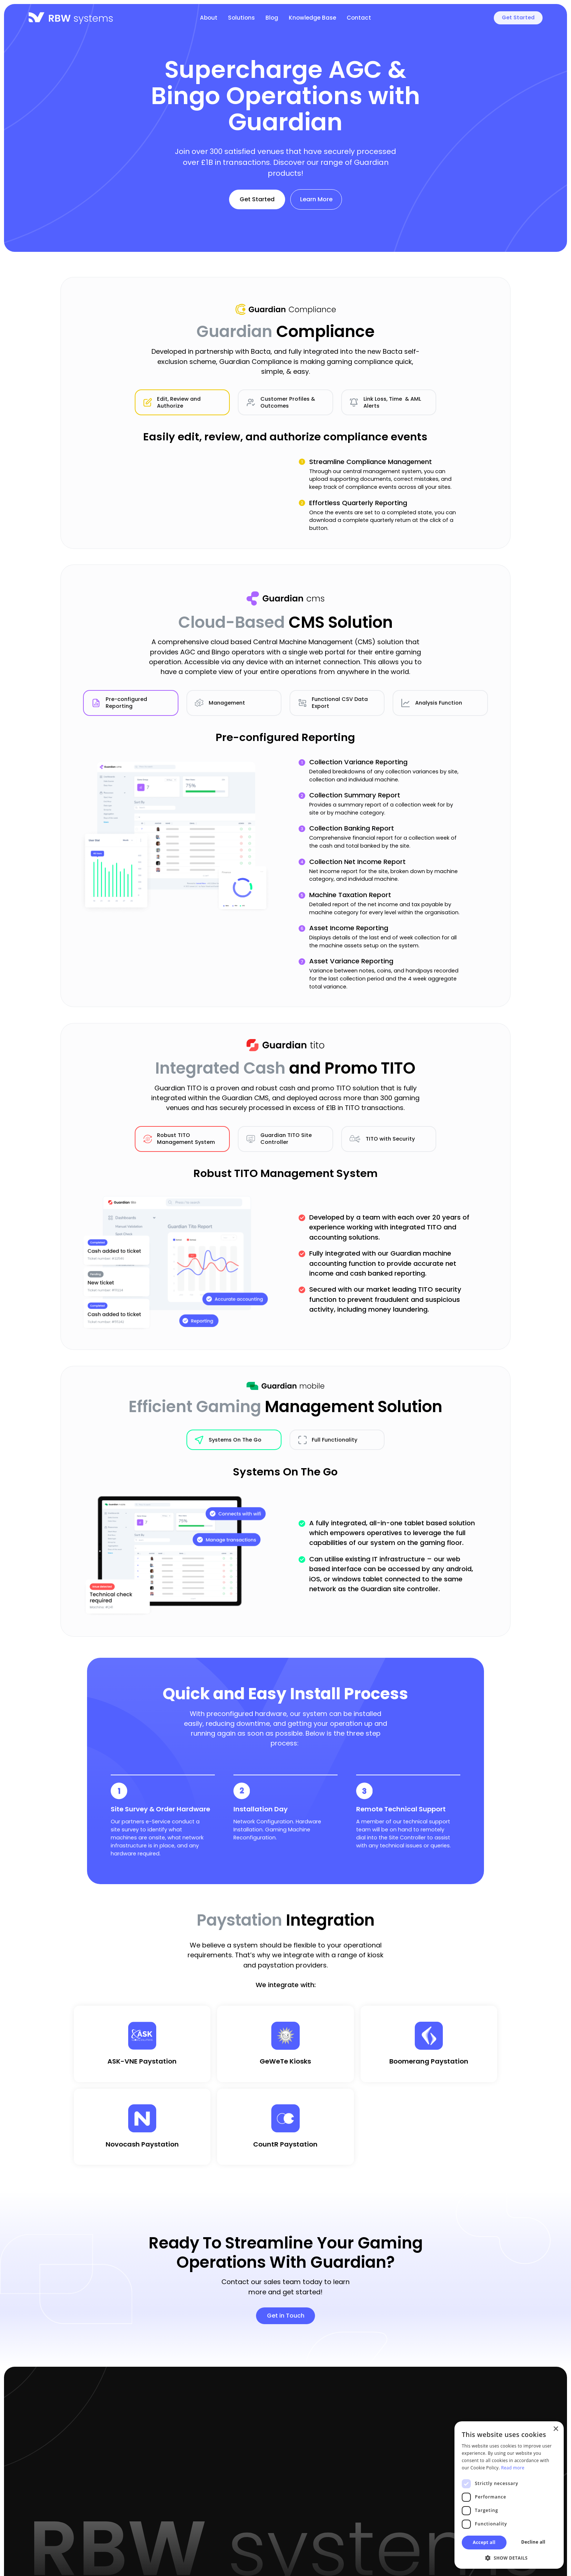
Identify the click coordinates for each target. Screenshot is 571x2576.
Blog (271, 17)
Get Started (518, 17)
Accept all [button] (484, 2542)
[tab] (182, 407)
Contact (359, 17)
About (208, 17)
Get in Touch (285, 2315)
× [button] (555, 2429)
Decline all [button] (533, 2542)
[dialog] (509, 2495)
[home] (70, 18)
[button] (509, 2557)
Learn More (316, 199)
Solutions (241, 17)
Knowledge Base (312, 17)
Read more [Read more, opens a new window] (512, 2468)
